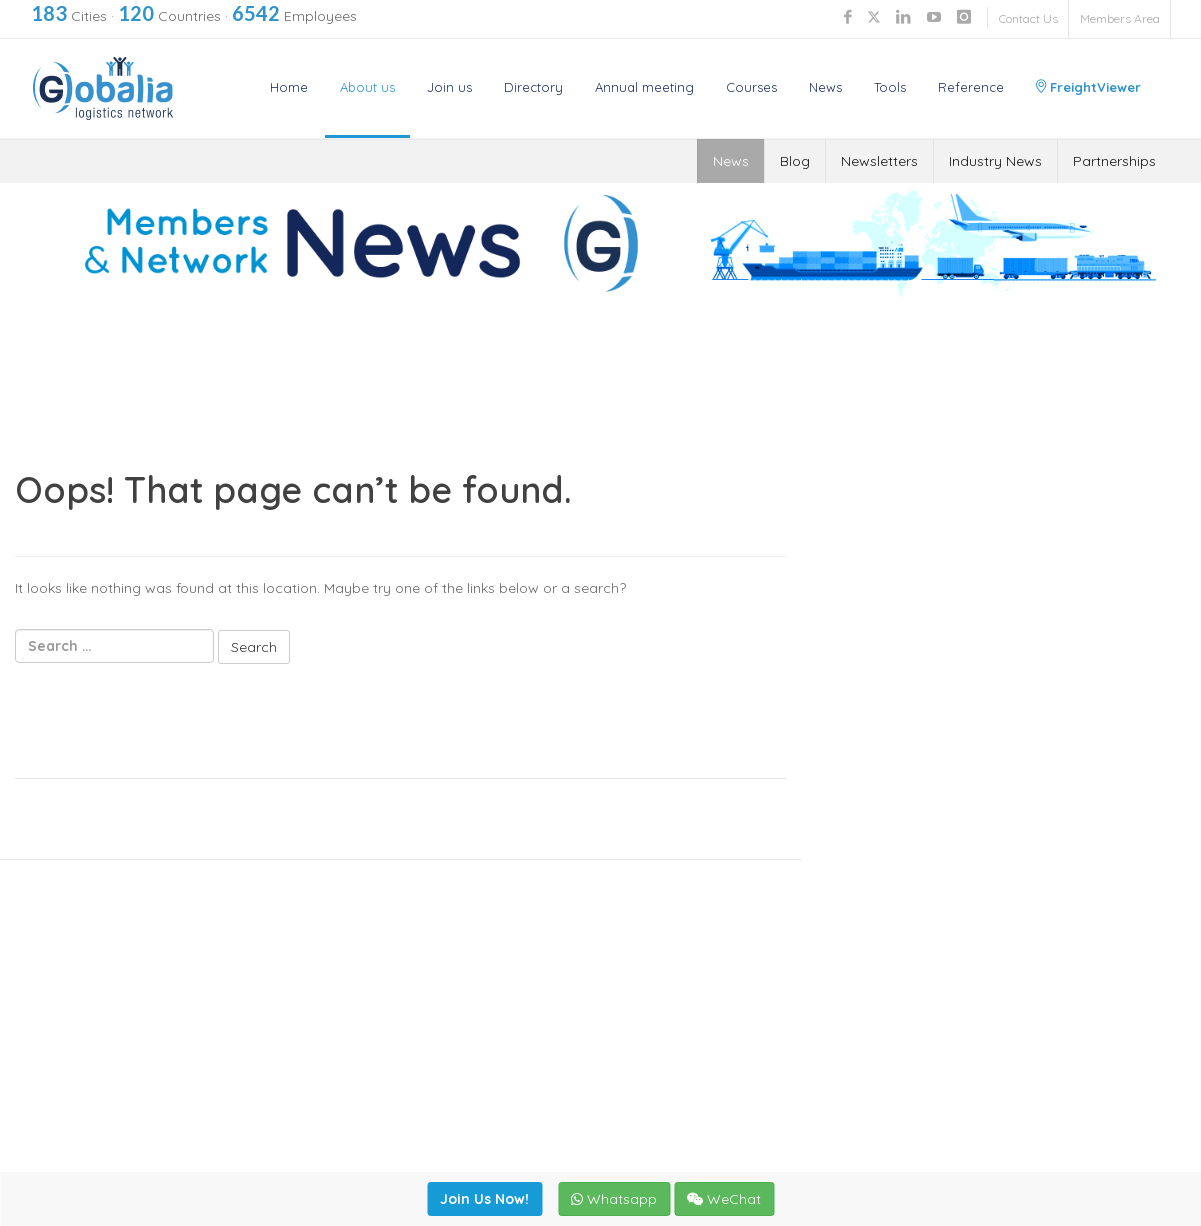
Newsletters (879, 161)
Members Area (1120, 18)
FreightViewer (1088, 87)
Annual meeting (644, 87)
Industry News (995, 161)
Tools (890, 87)
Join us (449, 87)
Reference (971, 87)
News (825, 87)
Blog (795, 161)
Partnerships (1114, 161)
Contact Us (1028, 18)
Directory (533, 87)
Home (289, 87)
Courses (751, 87)
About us (367, 87)
